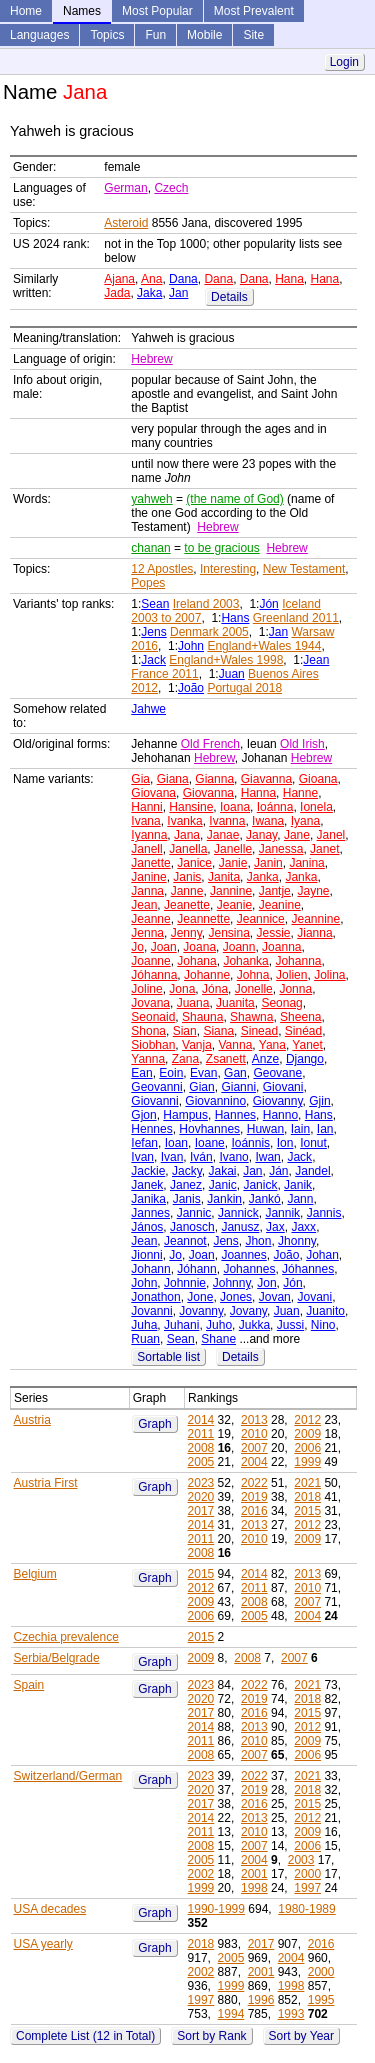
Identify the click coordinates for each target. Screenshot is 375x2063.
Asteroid (126, 223)
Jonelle (254, 989)
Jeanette (187, 905)
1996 (261, 2000)
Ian (325, 1129)
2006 (307, 1448)
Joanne (150, 961)
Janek (147, 1185)
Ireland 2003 (206, 604)
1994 (231, 2014)
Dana (183, 279)
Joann (239, 947)
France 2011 (164, 674)
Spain (29, 1685)
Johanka (245, 961)
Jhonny (297, 1241)
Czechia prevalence (66, 1637)
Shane (218, 1339)
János (147, 1227)
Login (344, 62)
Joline (146, 989)
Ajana (119, 279)
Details (229, 297)
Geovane (277, 1073)
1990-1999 (216, 1909)
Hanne (300, 793)
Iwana (268, 821)
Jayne (313, 891)
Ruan (145, 1339)
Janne (187, 891)
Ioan (176, 1143)
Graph (154, 1424)
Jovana (150, 1003)
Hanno (280, 1115)
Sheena (300, 1017)
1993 (291, 2014)
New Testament (304, 569)
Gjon (143, 1115)
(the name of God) (234, 499)
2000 (307, 1874)
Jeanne (150, 919)
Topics (107, 35)
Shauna (202, 1017)
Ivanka (184, 821)
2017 (201, 1511)
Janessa (281, 849)
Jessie (274, 933)
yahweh (151, 499)
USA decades (50, 1909)
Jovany (248, 1311)
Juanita (235, 1003)
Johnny (232, 1283)
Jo (137, 947)
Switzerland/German (68, 1776)
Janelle (233, 849)
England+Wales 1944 (264, 646)
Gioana (318, 779)
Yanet (307, 1045)
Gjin (319, 1101)
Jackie (148, 1171)
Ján (278, 1171)
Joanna (281, 947)
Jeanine (280, 905)
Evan (203, 1073)
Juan (232, 674)
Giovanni (154, 1101)
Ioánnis (250, 1143)
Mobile (204, 35)
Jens (153, 632)
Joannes (243, 1255)
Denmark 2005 (209, 632)
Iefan (144, 1143)
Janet (324, 849)
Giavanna (266, 779)
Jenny (186, 933)
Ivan (142, 1157)
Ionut (313, 1143)
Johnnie (185, 1283)
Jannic (194, 1213)
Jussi (290, 1325)
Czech (171, 188)
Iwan (267, 1157)
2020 (201, 1497)
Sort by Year (301, 2036)
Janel (331, 835)
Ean (141, 1073)
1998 (254, 1888)
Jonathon (155, 1297)
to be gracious (221, 548)
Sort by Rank (211, 2036)
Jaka (149, 293)
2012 (307, 1420)
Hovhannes (209, 1129)
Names (82, 11)
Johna (253, 975)
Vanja (197, 1045)
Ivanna (227, 821)
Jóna (215, 989)
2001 (254, 1874)
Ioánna (275, 807)
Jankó (265, 1199)
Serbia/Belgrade (57, 1658)
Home (26, 11)
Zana (185, 1059)
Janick (260, 1185)
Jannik (282, 1213)
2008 (201, 1448)
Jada (117, 293)
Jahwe (148, 709)
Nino (323, 1325)
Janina (306, 863)
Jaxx (303, 1227)
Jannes (150, 1213)
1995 (321, 2000)
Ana (151, 279)
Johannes (249, 1269)
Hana (289, 279)
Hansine (191, 807)
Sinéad (303, 1031)
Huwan (265, 1129)
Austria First (46, 1483)
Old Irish (302, 744)
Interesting (228, 569)
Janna (147, 891)
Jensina (228, 933)
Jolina (329, 975)
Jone (200, 1297)
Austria (32, 1420)
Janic (223, 1185)
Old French (210, 744)
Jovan (275, 1297)
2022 (254, 1483)
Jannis (324, 1213)
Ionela (316, 807)
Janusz (240, 1227)
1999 (307, 1462)
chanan (150, 548)
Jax (275, 1227)
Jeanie (234, 905)
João (191, 688)
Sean (155, 604)
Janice (194, 863)
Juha (144, 1325)
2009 (307, 1434)
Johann (150, 1269)
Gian (201, 1087)
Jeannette (203, 919)
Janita (224, 877)
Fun (155, 35)
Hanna (258, 793)
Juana (193, 1003)
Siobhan (153, 1045)
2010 (254, 1434)
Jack (153, 660)
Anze (265, 1059)
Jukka (254, 1325)
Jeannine (315, 919)
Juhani (181, 1325)
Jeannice (261, 919)
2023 (201, 1483)
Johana (196, 961)
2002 (201, 1874)
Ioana (235, 807)
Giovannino (215, 1101)
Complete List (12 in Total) (85, 2036)
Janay (261, 835)
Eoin (171, 1073)
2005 (201, 1462)
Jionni (146, 1255)
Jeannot (185, 1241)
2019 (254, 1497)
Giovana (153, 793)
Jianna (314, 933)
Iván (201, 1157)
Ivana (145, 821)
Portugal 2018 (244, 688)
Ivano (233, 1157)
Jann (300, 1199)
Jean (316, 660)
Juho (219, 1325)
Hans (235, 618)
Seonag (281, 1003)
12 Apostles (162, 569)
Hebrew (151, 359)
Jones (236, 1297)
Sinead (259, 1031)
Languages (39, 35)
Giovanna (208, 793)
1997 (307, 1888)
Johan (322, 1255)
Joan (164, 947)
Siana (218, 1031)
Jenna (147, 933)
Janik (298, 1185)
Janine (148, 877)
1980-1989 (306, 1909)
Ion (285, 1143)
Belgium (35, 1574)
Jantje (275, 891)
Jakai (222, 1171)
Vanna (236, 1045)
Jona (182, 989)
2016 (254, 1511)
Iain (300, 1129)
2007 (254, 1448)
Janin (268, 863)
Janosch (192, 1227)
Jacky (187, 1171)
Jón (268, 604)
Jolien (291, 975)
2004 (254, 1462)
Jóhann (196, 1269)
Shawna (251, 1017)
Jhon (258, 1241)
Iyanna (149, 835)
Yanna (148, 1059)
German (125, 188)
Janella (188, 849)
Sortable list (168, 1357)
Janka (263, 877)
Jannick (238, 1213)
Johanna (298, 961)
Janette (150, 863)
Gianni (238, 1087)
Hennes (151, 1129)
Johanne (207, 975)
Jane (297, 835)
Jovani (314, 1297)
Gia (140, 779)
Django (305, 1059)
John (191, 646)
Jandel (312, 1171)
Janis (187, 877)
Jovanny (201, 1311)
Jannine (231, 891)
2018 (307, 1497)
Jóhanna (154, 975)
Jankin (224, 1199)
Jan (178, 293)
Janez (186, 1185)
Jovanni (151, 1311)
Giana (173, 779)
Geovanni (156, 1087)
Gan (235, 1073)
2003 (301, 1860)
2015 (307, 1511)
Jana (187, 835)
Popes (148, 583)
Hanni (146, 807)
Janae (223, 835)
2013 (254, 1420)
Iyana (305, 821)
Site (253, 35)
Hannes (235, 1115)
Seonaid (153, 1017)
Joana (199, 947)
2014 (201, 1420)
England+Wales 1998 (226, 660)
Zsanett (226, 1059)
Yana (272, 1045)
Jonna (295, 989)
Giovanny (278, 1101)
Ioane (210, 1143)
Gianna (214, 779)
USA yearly (43, 1944)
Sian (185, 1031)
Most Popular (157, 11)
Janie (233, 863)
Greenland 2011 (296, 618)
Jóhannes (308, 1269)
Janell (146, 849)
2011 (201, 1434)
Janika (148, 1199)
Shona (148, 1031)
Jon (266, 1283)
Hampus (185, 1115)
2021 (307, 1483)
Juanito (325, 1311)
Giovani (283, 1087)
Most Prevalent (254, 11)
